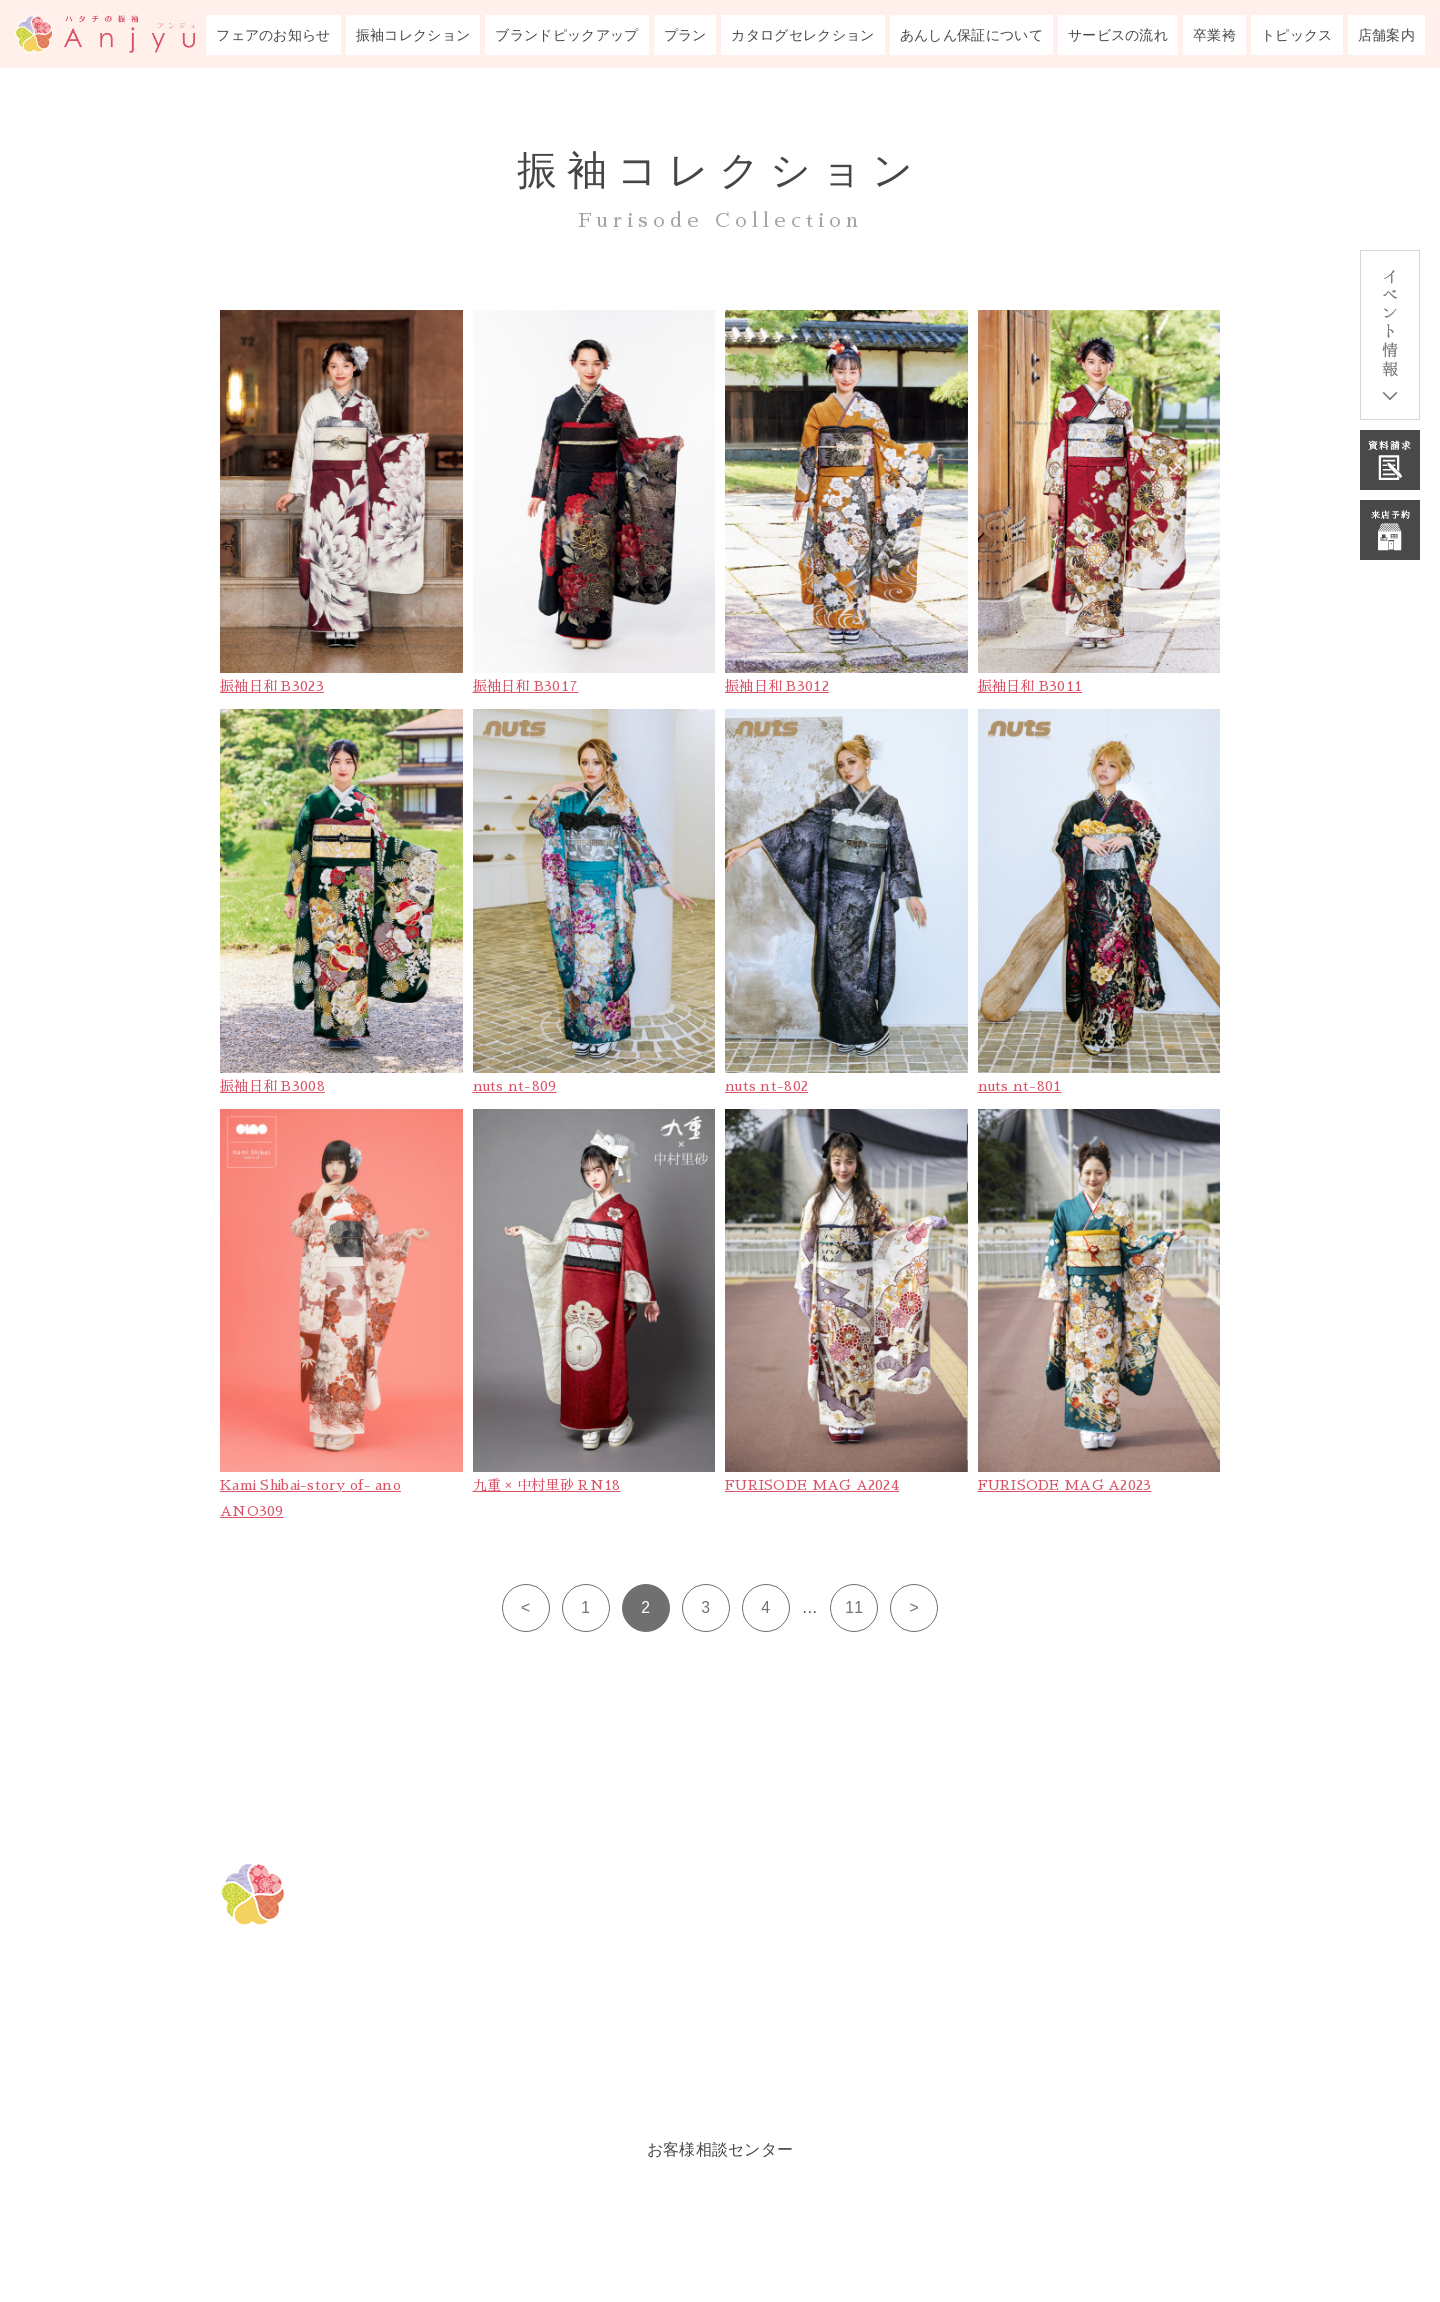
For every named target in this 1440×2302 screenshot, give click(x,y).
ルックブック (734, 2072)
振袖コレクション (413, 35)
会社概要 (996, 2072)
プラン (685, 35)
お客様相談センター (720, 2149)
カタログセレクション (802, 35)
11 (854, 1607)
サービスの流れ (1118, 35)
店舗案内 (1386, 35)
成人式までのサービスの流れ (1088, 1922)
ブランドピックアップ (566, 35)
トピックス (1297, 35)
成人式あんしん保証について (1088, 1872)
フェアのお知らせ (273, 35)
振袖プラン (724, 2022)
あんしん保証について (971, 35)
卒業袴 (1214, 35)
